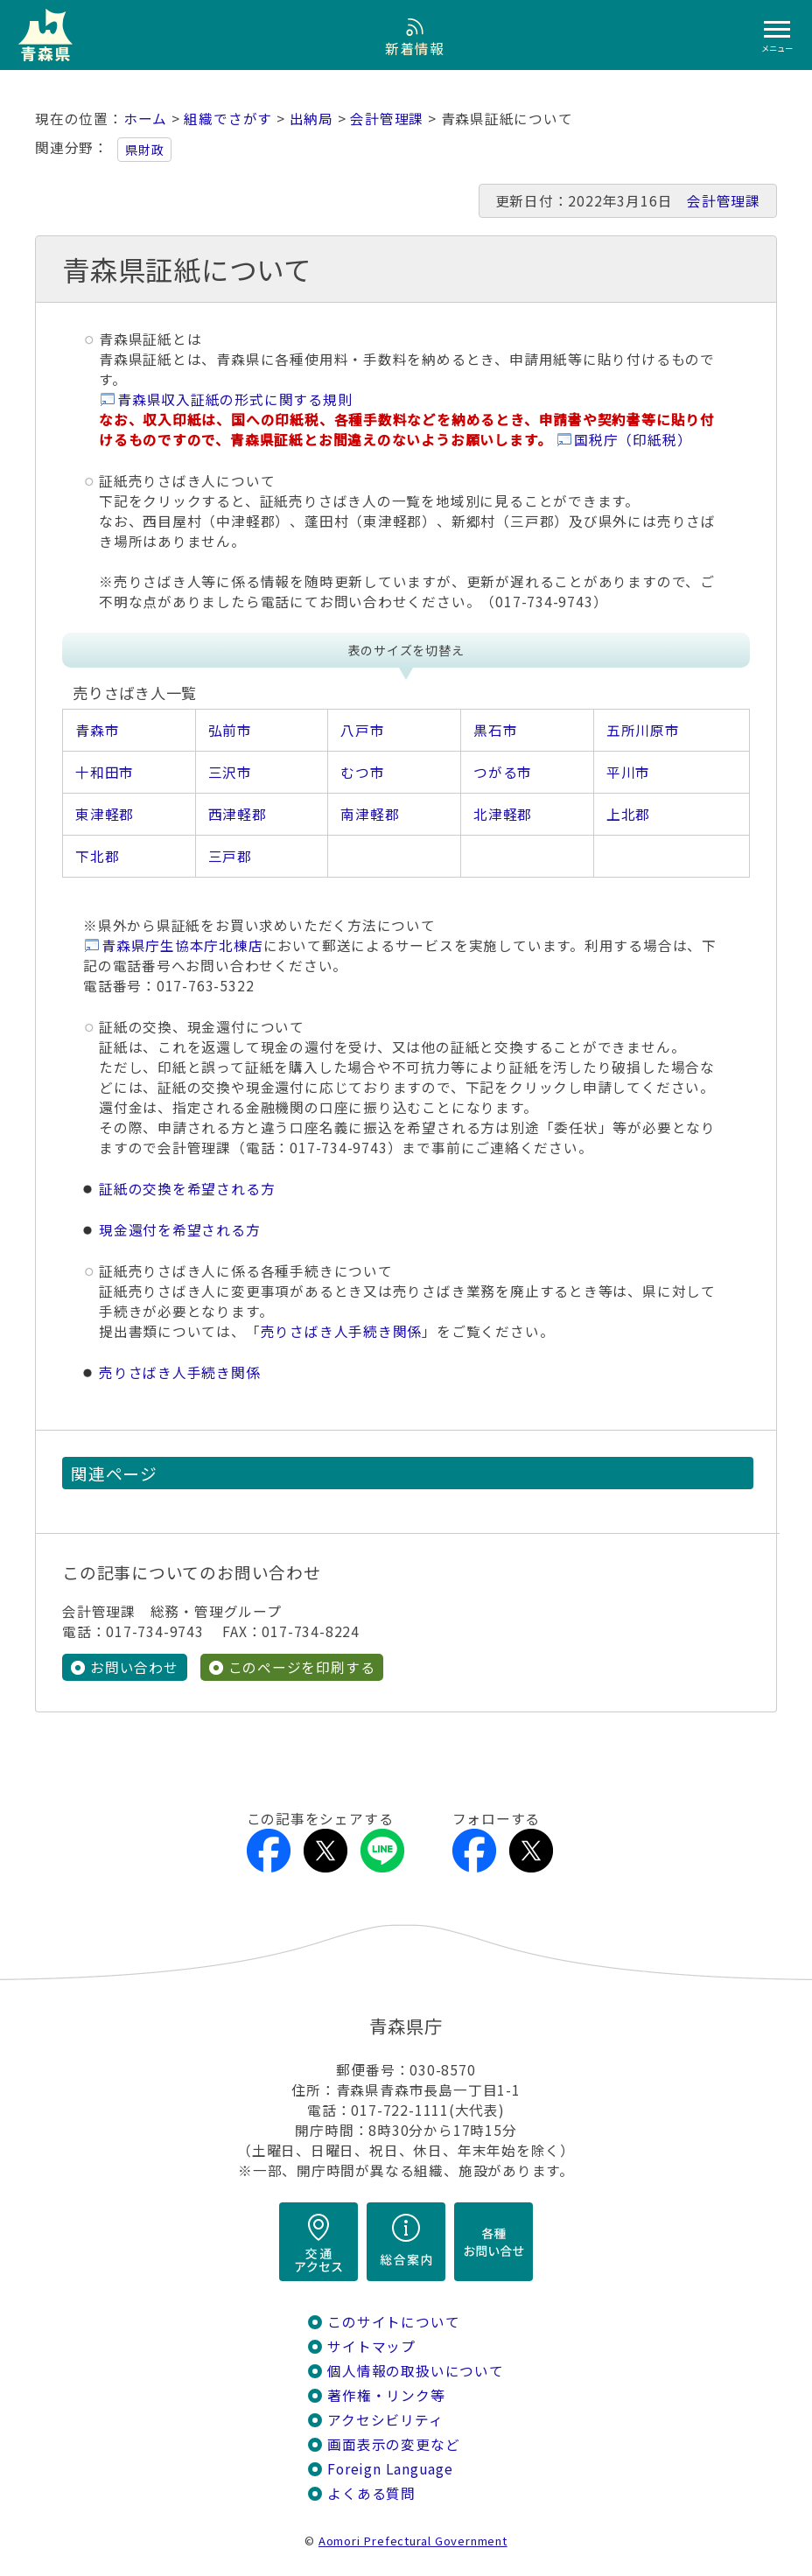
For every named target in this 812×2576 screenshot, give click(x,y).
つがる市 (502, 772)
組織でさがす (228, 118)
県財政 (144, 149)
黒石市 (495, 730)
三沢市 (230, 772)
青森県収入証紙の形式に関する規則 (235, 399)
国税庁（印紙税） (632, 440)
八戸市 (362, 730)
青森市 (97, 730)
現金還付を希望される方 (180, 1230)
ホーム (145, 118)
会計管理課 (387, 118)
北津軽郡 (502, 814)
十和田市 (104, 772)
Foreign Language (390, 2469)
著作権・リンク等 (385, 2395)
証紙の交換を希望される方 (187, 1189)
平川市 (628, 772)
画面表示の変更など (393, 2444)
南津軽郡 (369, 814)
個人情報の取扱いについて (415, 2371)
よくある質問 (371, 2493)
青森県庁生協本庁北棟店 (182, 945)
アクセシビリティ (385, 2420)
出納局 (311, 118)
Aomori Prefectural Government (413, 2540)
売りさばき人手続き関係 (342, 1331)
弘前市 (230, 730)
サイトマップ (371, 2346)
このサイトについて (393, 2322)
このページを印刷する (301, 1667)
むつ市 (362, 772)
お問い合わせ (134, 1667)
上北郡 (628, 814)
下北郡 (97, 856)
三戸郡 (230, 856)
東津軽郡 (104, 814)
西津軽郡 (237, 814)
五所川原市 (643, 730)
